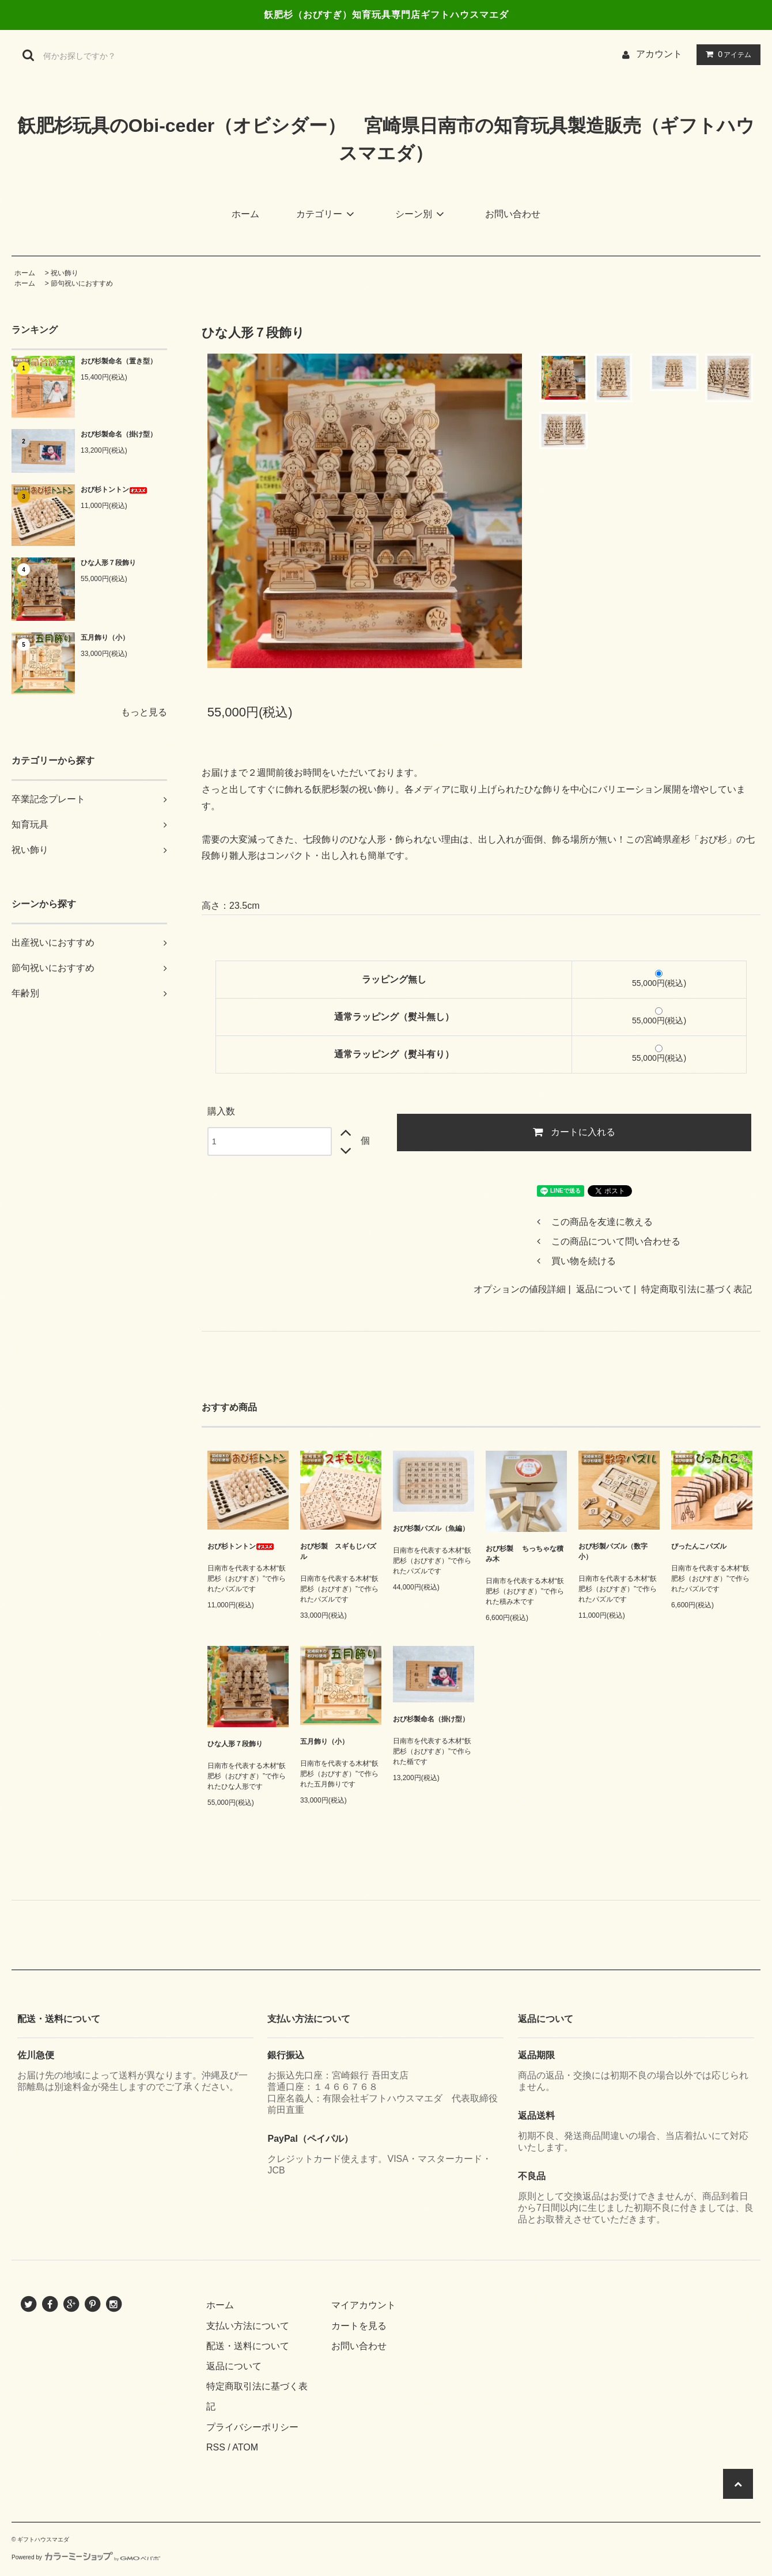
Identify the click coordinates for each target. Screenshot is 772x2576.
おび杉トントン (114, 489)
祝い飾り (64, 273)
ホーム (245, 214)
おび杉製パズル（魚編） (431, 1528)
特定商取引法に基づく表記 (696, 1289)
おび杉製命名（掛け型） (119, 434)
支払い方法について (247, 2326)
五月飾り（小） (105, 637)
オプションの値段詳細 (520, 1289)
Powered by (86, 2557)
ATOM (245, 2447)
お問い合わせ (512, 214)
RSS (215, 2447)
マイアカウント (363, 2305)
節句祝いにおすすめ (82, 283)
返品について (603, 1289)
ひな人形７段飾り (108, 563)
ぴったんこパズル (698, 1546)
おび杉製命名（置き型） (119, 361)
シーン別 (421, 214)
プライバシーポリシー (252, 2427)
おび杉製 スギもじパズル (338, 1551)
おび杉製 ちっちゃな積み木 (524, 1554)
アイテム (726, 54)
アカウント (659, 54)
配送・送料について (247, 2346)
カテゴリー (327, 214)
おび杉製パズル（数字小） (613, 1551)
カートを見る (359, 2326)
